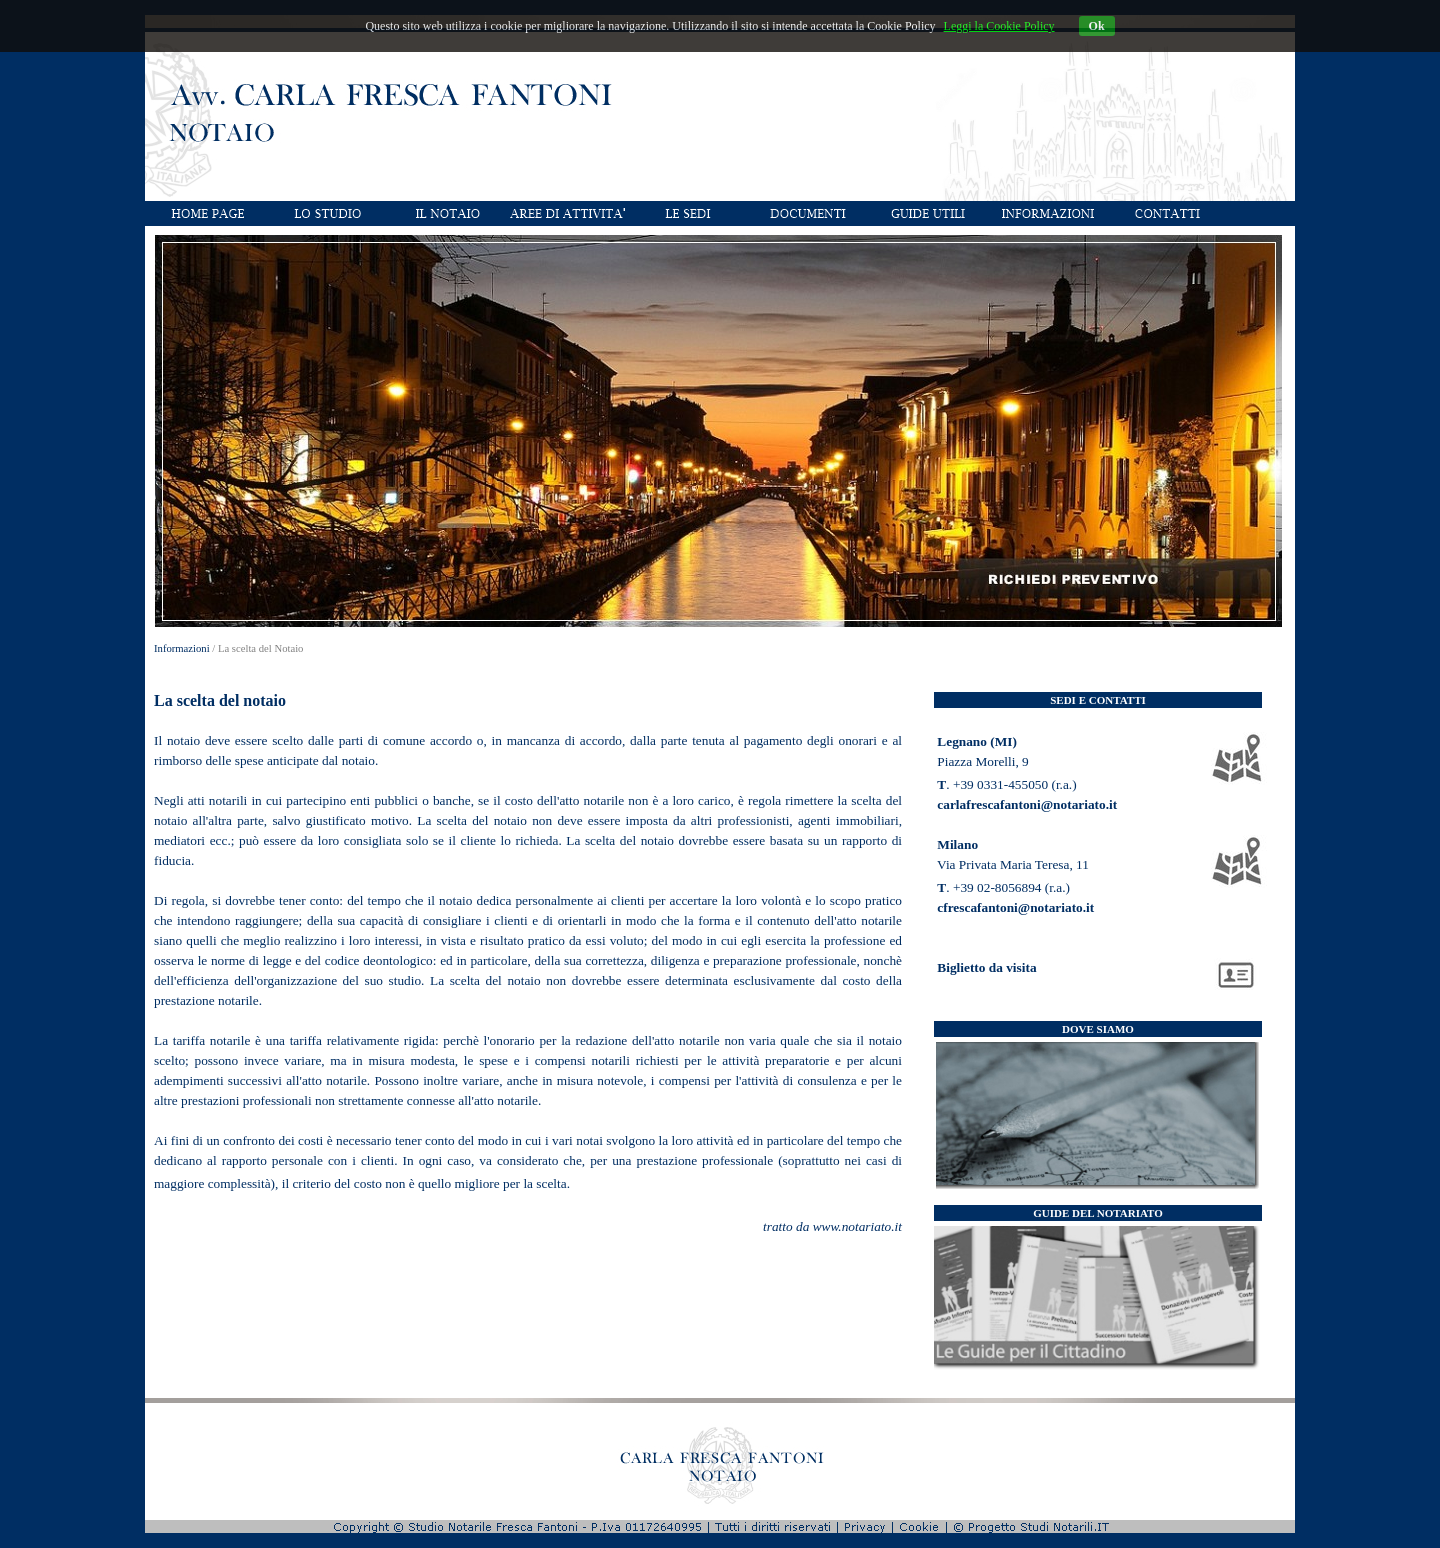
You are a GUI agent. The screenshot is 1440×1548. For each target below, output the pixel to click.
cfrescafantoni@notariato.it (1015, 907)
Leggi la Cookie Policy (999, 26)
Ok (1097, 26)
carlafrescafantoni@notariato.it (1027, 804)
